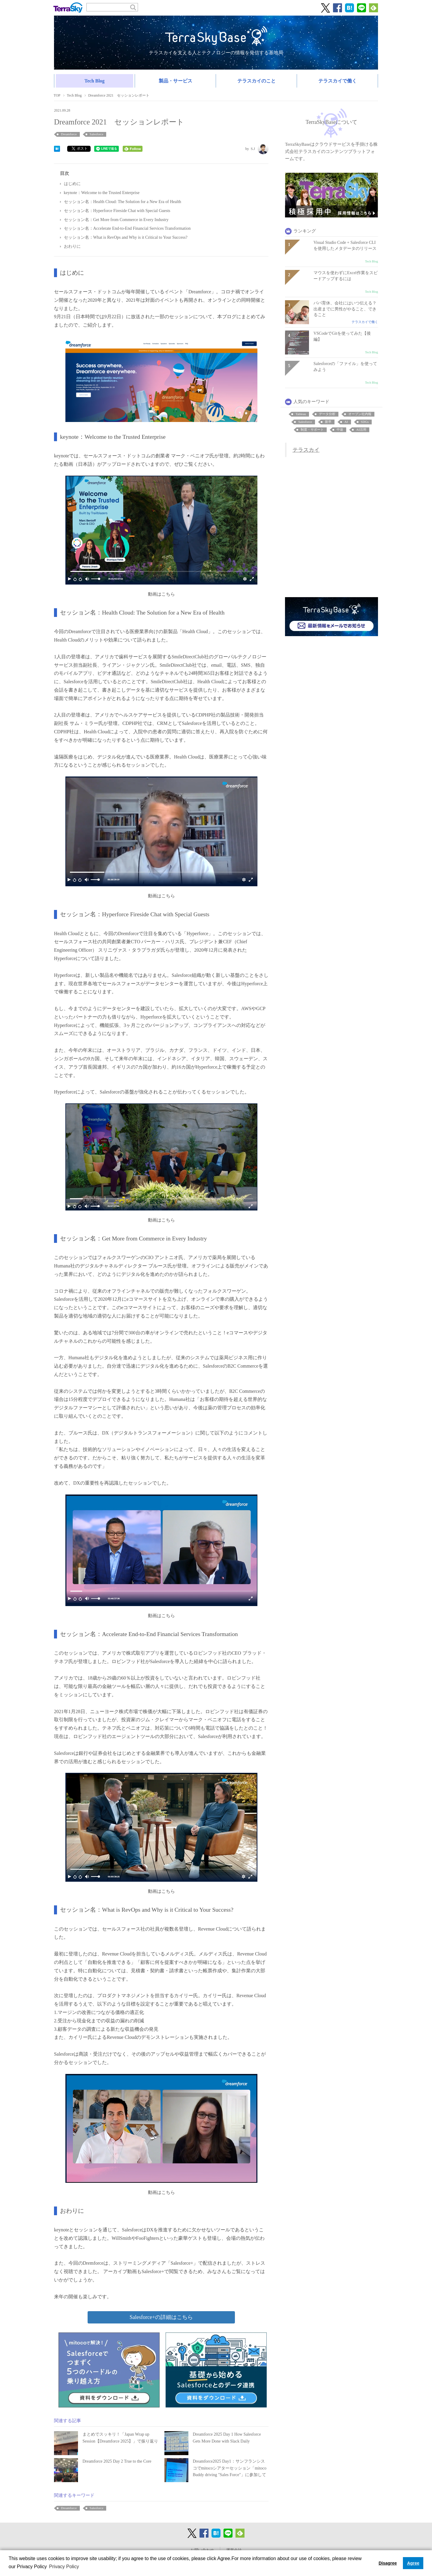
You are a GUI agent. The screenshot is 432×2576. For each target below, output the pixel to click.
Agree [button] (413, 2563)
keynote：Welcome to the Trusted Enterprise (102, 192)
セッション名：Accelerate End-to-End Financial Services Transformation (127, 228)
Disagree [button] (388, 2563)
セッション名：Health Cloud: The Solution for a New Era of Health (122, 201)
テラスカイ (306, 450)
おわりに (72, 246)
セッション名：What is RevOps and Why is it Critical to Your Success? (126, 237)
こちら (168, 594)
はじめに (72, 183)
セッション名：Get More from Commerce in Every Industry (116, 219)
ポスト (80, 148)
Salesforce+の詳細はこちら (161, 2317)
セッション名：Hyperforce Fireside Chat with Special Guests (117, 210)
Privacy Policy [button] (64, 2566)
